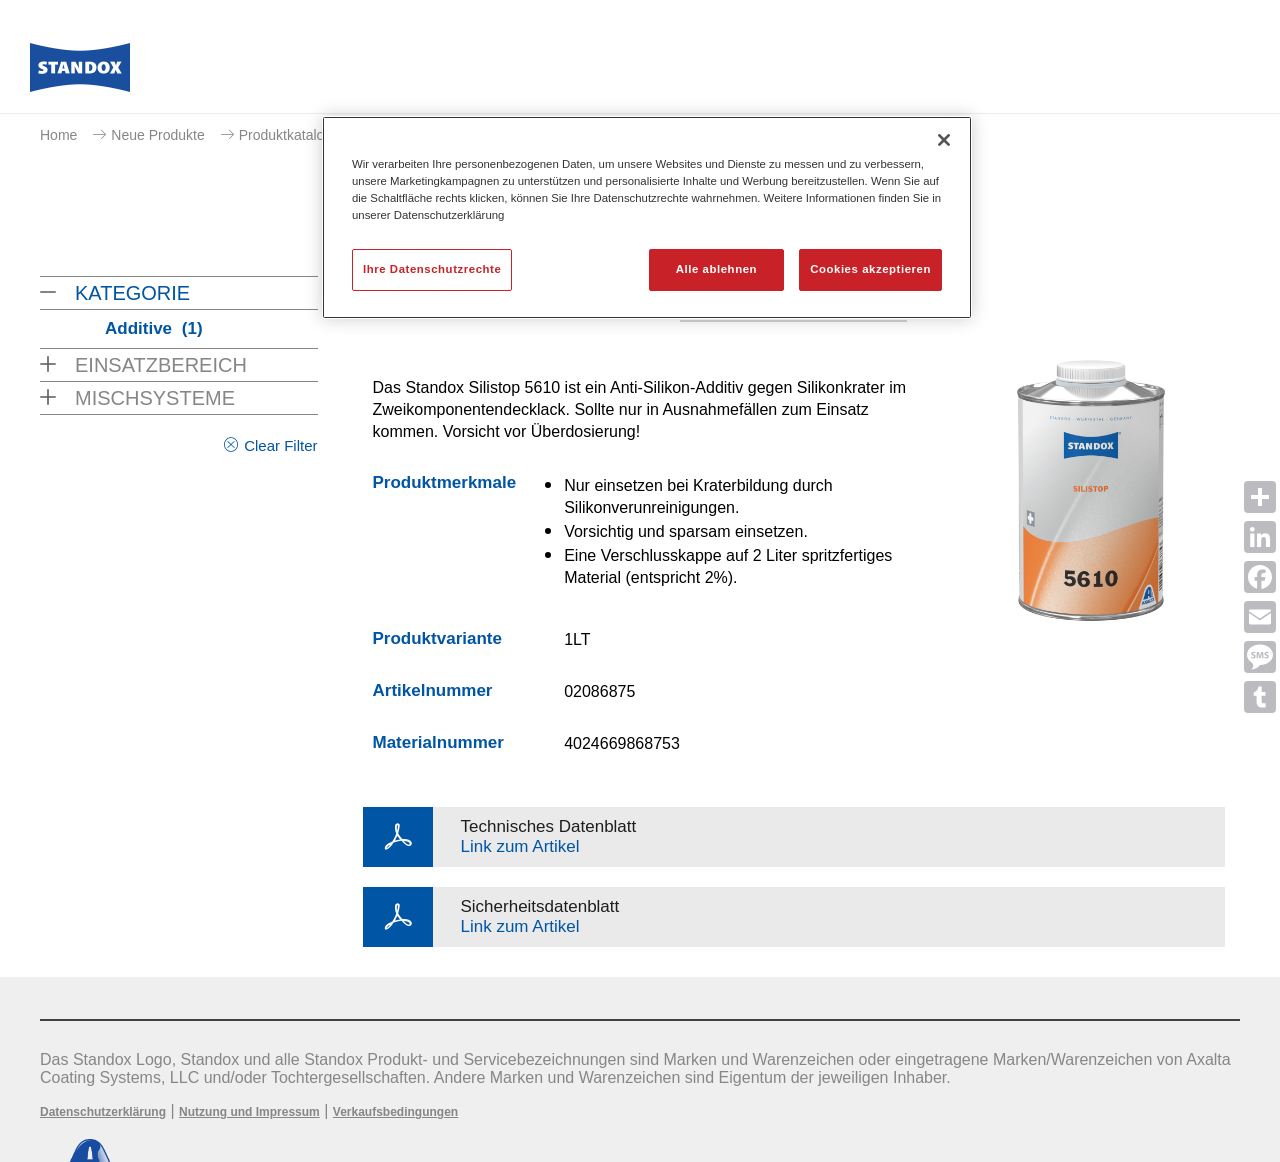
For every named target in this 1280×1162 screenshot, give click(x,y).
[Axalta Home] (80, 73)
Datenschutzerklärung (103, 1112)
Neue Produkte (157, 135)
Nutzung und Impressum (249, 1112)
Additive (154, 328)
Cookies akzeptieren (870, 269)
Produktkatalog (285, 135)
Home (58, 135)
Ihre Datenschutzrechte (432, 269)
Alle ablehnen (716, 269)
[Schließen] (944, 140)
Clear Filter (280, 445)
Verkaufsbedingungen (395, 1112)
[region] (647, 217)
